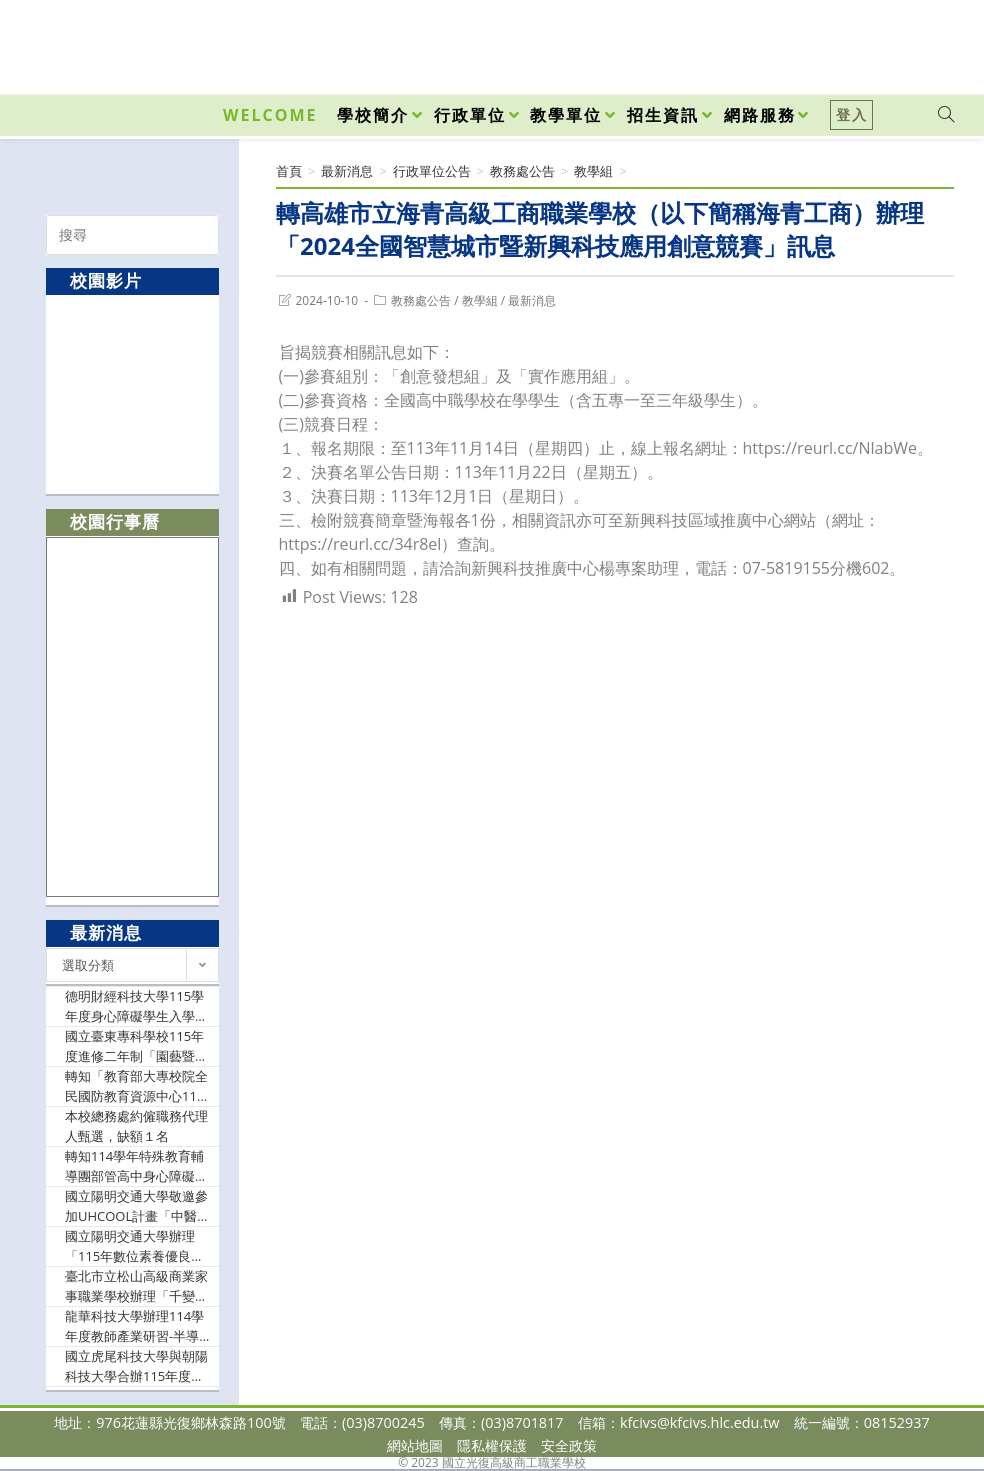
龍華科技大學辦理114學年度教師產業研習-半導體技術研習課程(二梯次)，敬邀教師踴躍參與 (138, 1326)
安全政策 (569, 1445)
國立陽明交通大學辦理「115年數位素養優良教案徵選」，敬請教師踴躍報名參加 (136, 1246)
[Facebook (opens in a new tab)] (832, 42)
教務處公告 (421, 300)
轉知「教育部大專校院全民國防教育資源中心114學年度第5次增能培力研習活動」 (136, 1086)
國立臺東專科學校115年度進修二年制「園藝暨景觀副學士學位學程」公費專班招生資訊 (136, 1046)
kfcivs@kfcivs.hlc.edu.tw (700, 1422)
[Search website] (946, 115)
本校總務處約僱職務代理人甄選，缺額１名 (136, 1126)
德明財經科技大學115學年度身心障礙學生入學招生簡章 (136, 1006)
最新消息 (532, 300)
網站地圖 (415, 1445)
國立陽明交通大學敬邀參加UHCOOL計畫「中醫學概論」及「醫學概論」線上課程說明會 (137, 1206)
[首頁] (289, 171)
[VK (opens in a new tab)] (920, 42)
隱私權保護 (492, 1445)
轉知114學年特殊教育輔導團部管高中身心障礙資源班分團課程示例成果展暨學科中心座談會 (136, 1166)
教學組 (480, 300)
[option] (133, 393)
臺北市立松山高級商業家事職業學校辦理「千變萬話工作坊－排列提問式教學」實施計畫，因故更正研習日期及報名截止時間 (136, 1286)
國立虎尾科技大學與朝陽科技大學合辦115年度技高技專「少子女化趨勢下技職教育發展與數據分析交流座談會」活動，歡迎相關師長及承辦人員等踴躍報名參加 (136, 1366)
